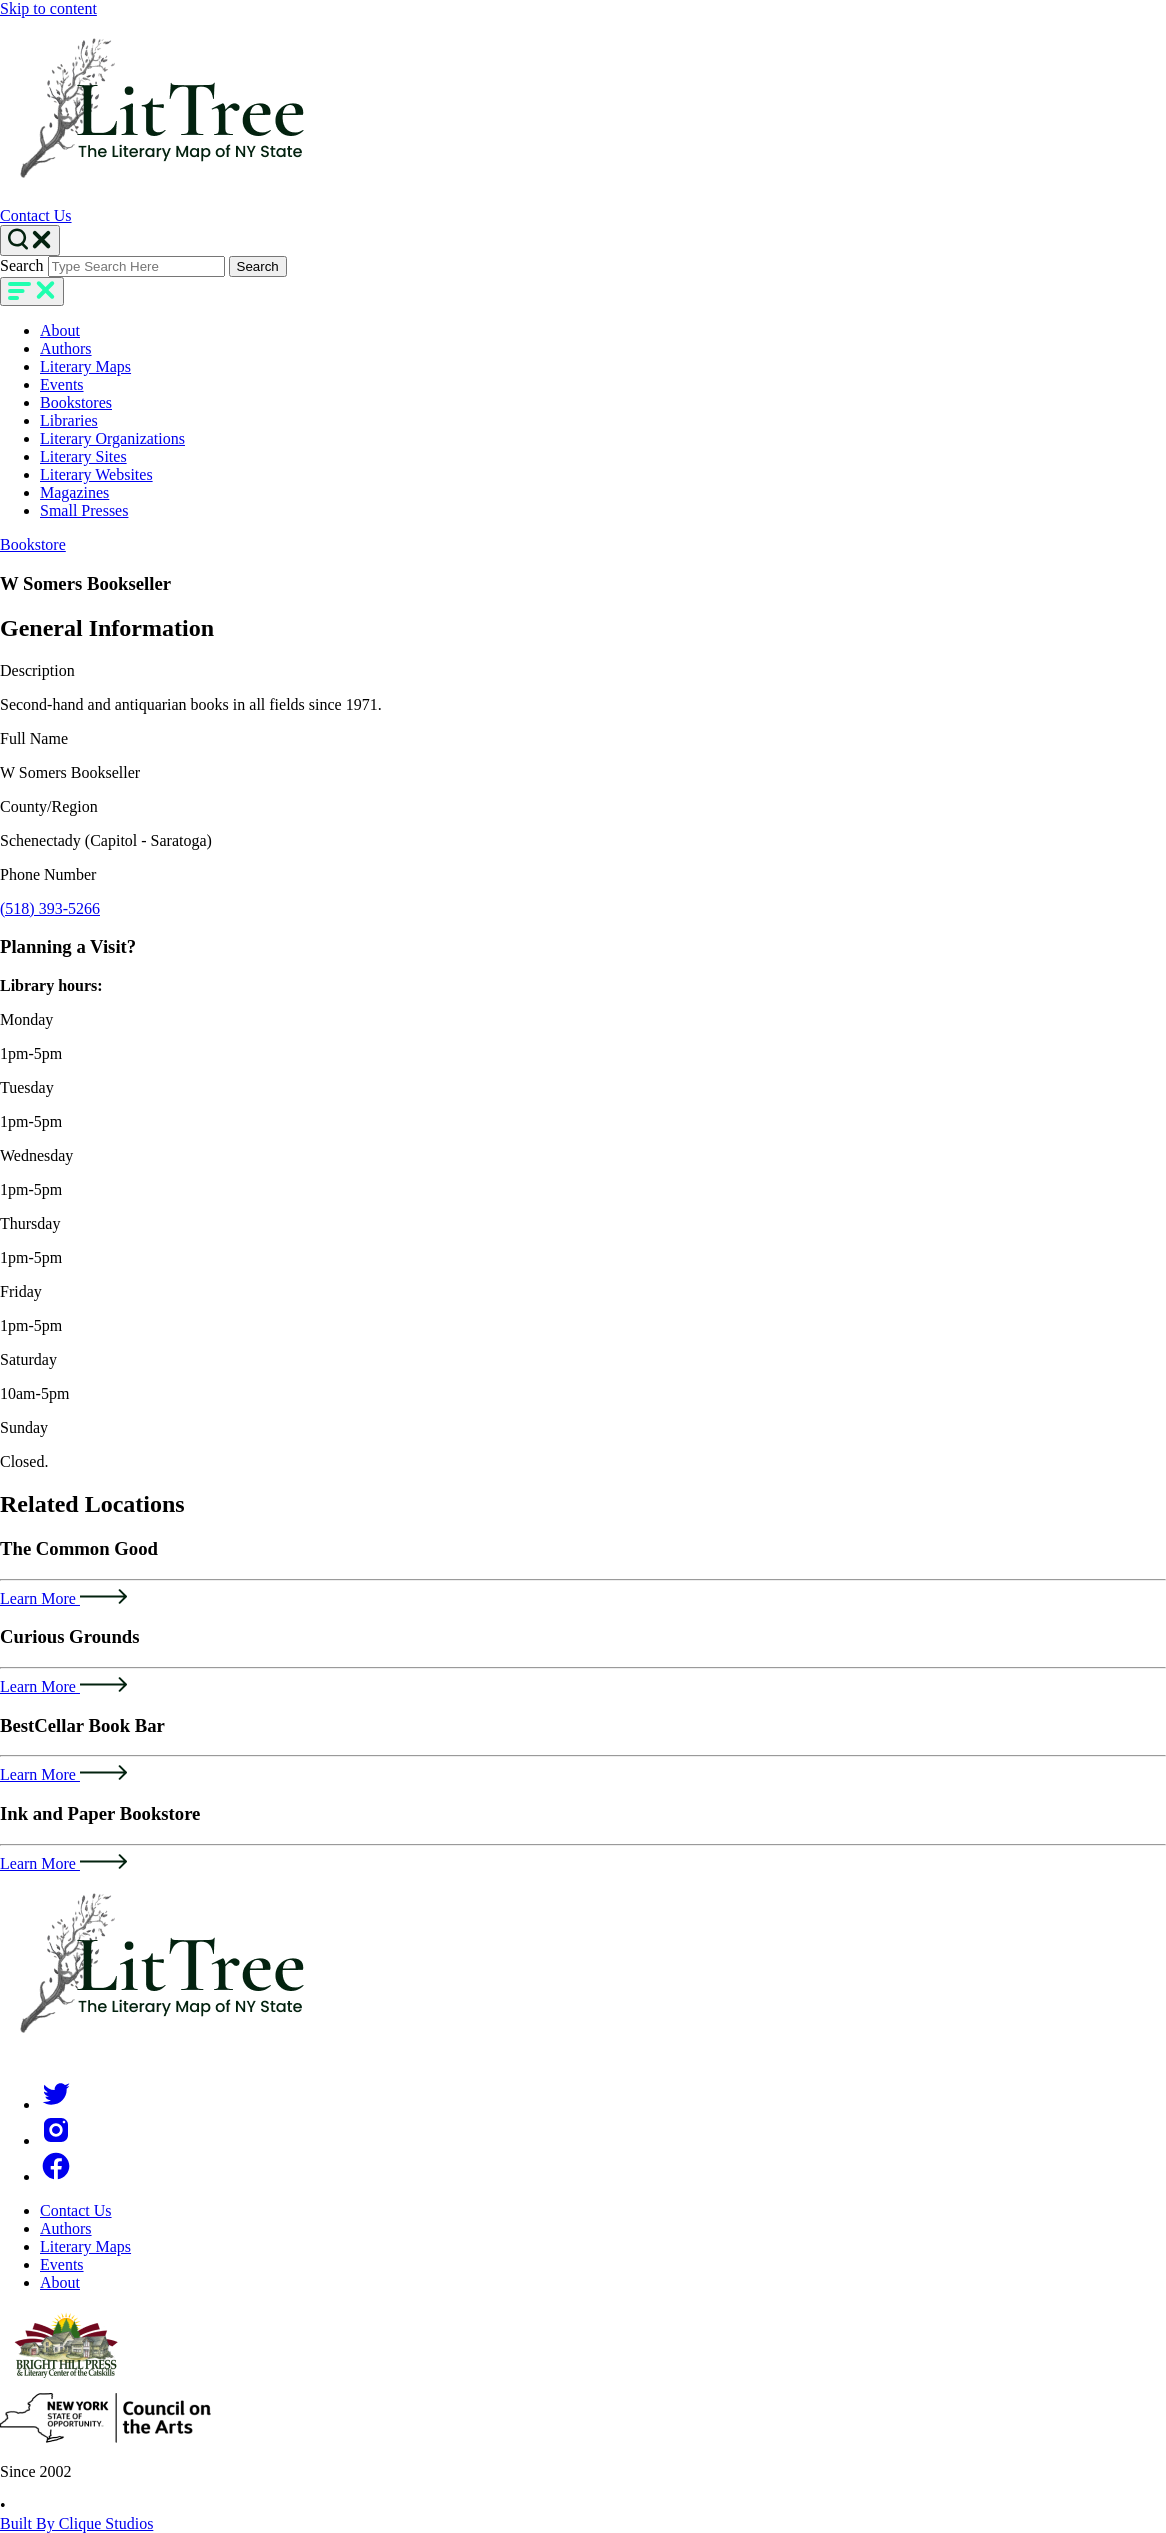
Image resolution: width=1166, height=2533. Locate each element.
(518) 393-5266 (50, 908)
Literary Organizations (112, 438)
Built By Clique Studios (76, 2523)
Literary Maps (85, 366)
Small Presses (84, 510)
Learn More (63, 1598)
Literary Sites (83, 456)
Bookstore (33, 544)
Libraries (69, 420)
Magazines (74, 492)
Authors (66, 348)
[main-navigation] (32, 291)
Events (62, 384)
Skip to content (48, 8)
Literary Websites (96, 474)
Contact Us (36, 215)
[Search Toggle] (30, 240)
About (60, 330)
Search (22, 265)
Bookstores (76, 402)
